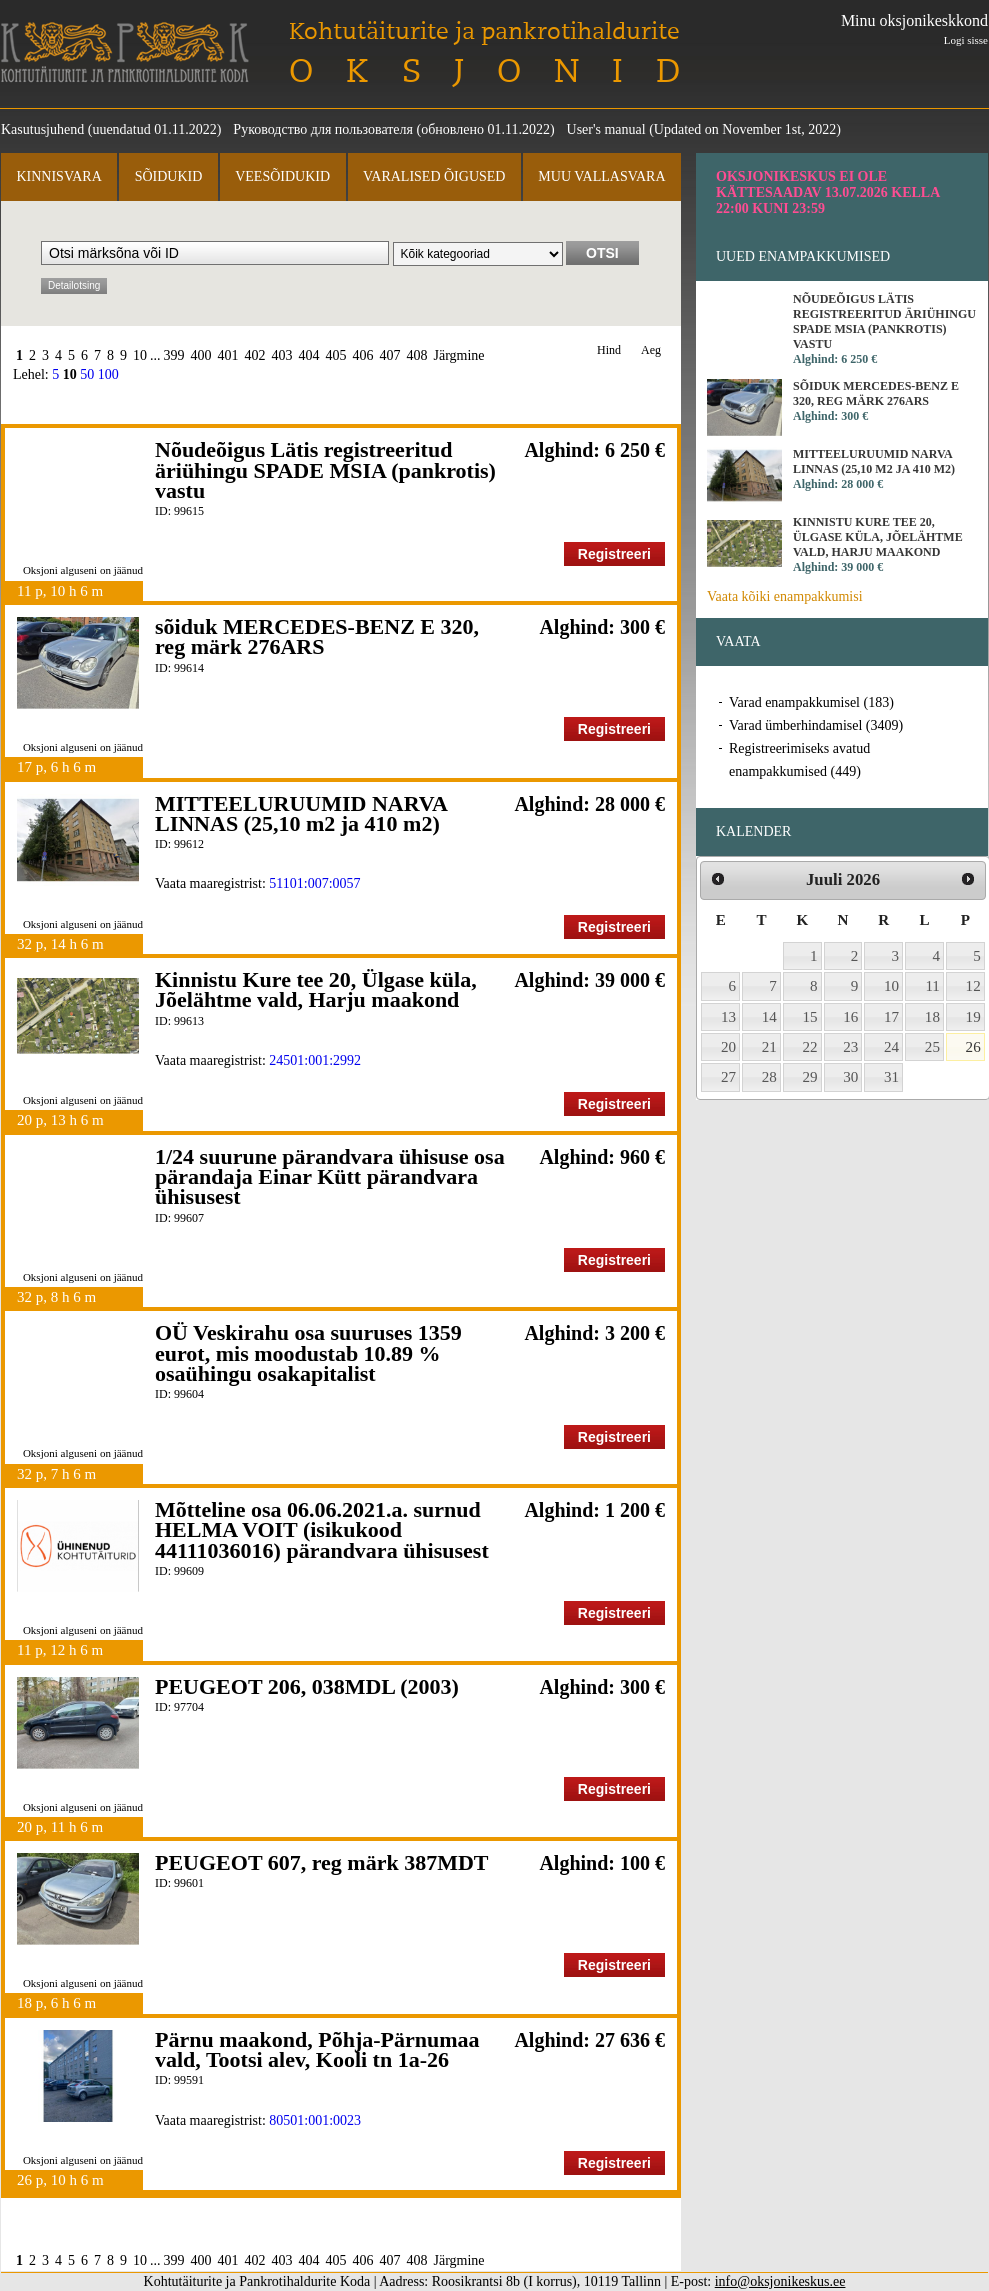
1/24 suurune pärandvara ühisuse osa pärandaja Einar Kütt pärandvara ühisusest (330, 1177)
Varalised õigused (434, 176)
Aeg (651, 350)
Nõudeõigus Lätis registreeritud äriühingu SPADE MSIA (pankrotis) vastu (325, 470)
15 (810, 1017)
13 (728, 1017)
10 (140, 355)
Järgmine (459, 355)
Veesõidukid (282, 176)
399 (174, 355)
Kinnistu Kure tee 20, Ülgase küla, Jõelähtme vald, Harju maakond (316, 989)
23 (850, 1047)
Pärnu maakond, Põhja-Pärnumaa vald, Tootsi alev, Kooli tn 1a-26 (317, 2049)
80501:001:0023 (315, 2120)
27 (728, 1077)
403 (282, 355)
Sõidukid (169, 176)
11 (932, 986)
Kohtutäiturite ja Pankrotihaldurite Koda (125, 52)
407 (390, 355)
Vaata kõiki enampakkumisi (785, 596)
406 (363, 355)
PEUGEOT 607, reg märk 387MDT (321, 1862)
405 (336, 355)
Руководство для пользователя (323, 129)
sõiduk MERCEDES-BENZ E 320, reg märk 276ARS (317, 636)
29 (810, 1077)
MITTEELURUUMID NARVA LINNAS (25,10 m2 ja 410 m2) (301, 813)
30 (850, 1077)
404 (309, 355)
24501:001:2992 (315, 1060)
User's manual (606, 129)
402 (255, 355)
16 (850, 1017)
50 (87, 374)
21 (769, 1047)
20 (728, 1047)
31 (891, 1077)
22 (810, 1047)
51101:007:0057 (314, 883)
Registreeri (614, 554)
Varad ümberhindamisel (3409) (816, 725)
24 (891, 1047)
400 (201, 355)
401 (228, 355)
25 (932, 1047)
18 (932, 1017)
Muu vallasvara (601, 176)
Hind (609, 350)
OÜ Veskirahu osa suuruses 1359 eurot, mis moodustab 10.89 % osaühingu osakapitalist (308, 1353)
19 (973, 1017)
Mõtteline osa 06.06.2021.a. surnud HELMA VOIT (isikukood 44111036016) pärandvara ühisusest (322, 1530)
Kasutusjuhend (42, 129)
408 (417, 355)
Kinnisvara (58, 176)
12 (973, 986)
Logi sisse (966, 40)
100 (108, 374)
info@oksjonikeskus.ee (780, 2281)
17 (891, 1017)
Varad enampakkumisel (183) (811, 702)
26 (973, 1047)
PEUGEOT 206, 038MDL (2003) (307, 1686)
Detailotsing (74, 285)
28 (769, 1077)
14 (769, 1017)
